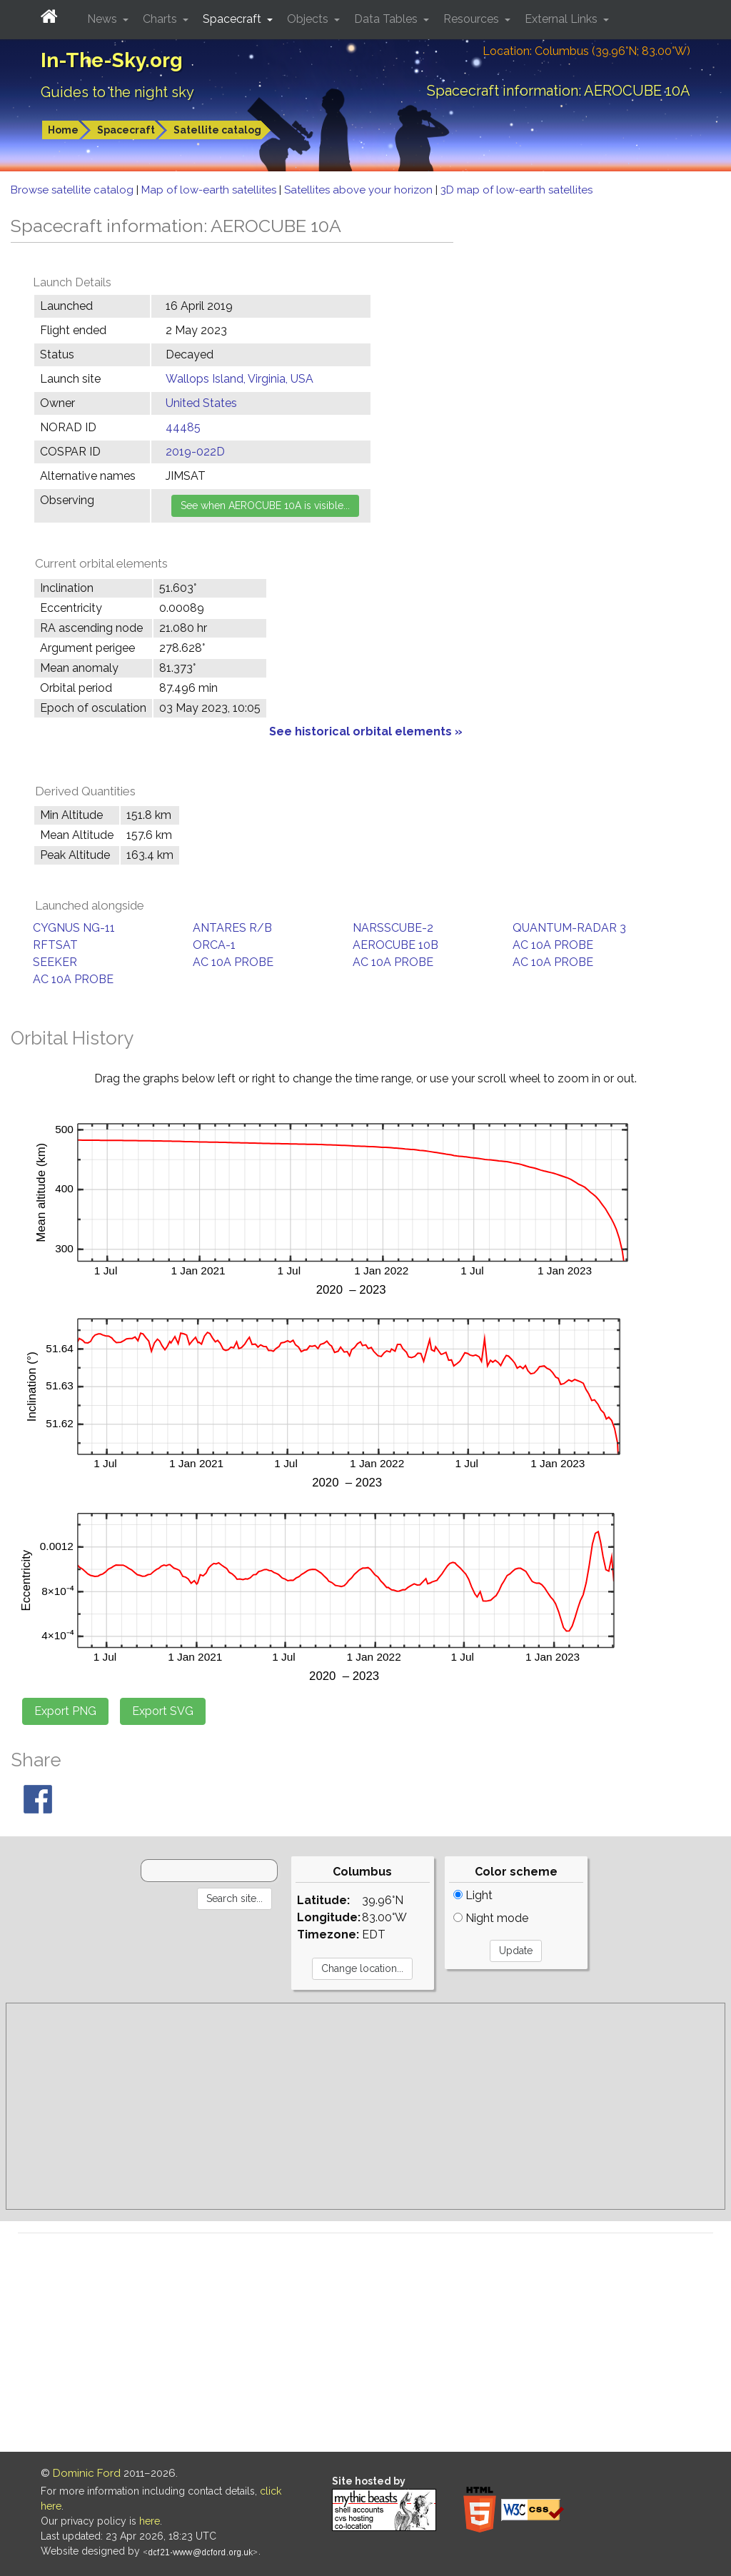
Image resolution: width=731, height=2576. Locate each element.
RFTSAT (55, 945)
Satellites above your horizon (359, 189)
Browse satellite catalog (73, 189)
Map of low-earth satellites (210, 189)
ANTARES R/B (232, 928)
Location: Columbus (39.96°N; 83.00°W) (586, 51)
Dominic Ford (87, 2473)
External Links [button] (562, 19)
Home (63, 130)
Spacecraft (126, 130)
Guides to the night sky (117, 92)
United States (201, 403)
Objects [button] (309, 19)
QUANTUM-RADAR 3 (569, 928)
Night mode (490, 1918)
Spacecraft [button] (233, 19)
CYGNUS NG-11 (74, 928)
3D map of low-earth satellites (516, 189)
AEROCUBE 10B (395, 945)
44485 (183, 427)
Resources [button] (472, 19)
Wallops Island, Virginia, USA (239, 379)
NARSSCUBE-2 (393, 928)
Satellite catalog (217, 130)
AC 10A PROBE (553, 945)
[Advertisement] (365, 2106)
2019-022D (195, 451)
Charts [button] (161, 19)
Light (473, 1895)
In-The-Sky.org (112, 60)
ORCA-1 (214, 945)
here (149, 2521)
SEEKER (55, 962)
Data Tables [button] (387, 19)
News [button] (103, 19)
